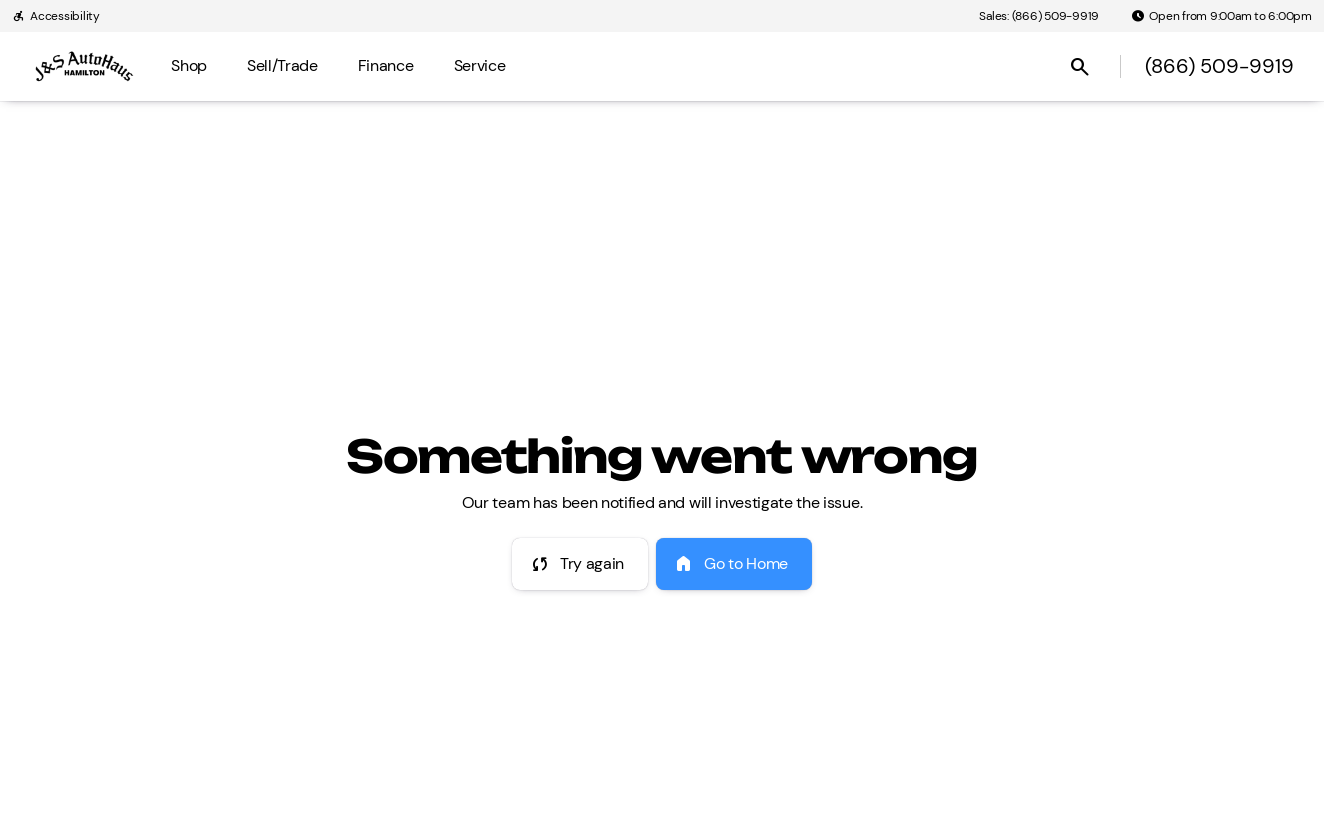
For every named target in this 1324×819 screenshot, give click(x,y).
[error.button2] (734, 564)
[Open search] (1080, 67)
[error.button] (580, 564)
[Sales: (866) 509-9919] (1039, 16)
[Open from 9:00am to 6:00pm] (1221, 16)
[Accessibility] (56, 16)
